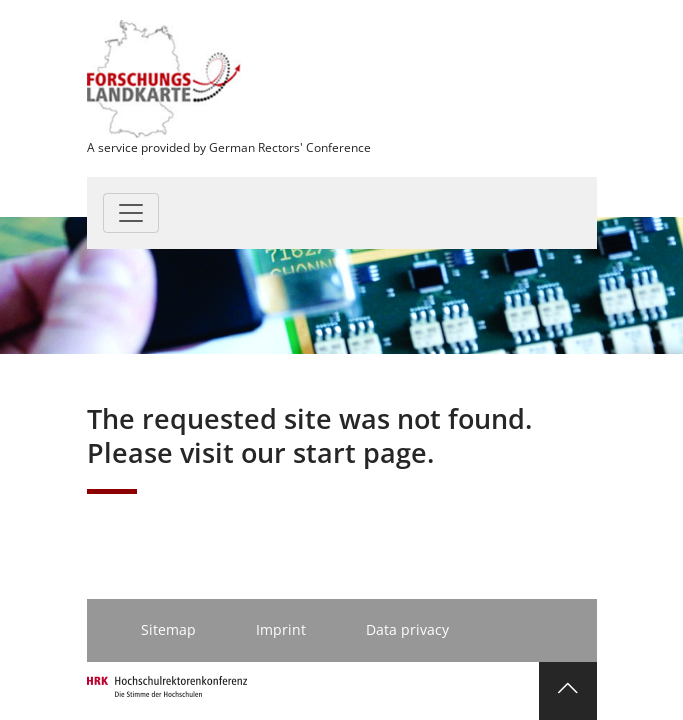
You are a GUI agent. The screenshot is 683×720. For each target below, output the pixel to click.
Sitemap (168, 629)
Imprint (281, 629)
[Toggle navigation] (131, 213)
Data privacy (407, 629)
